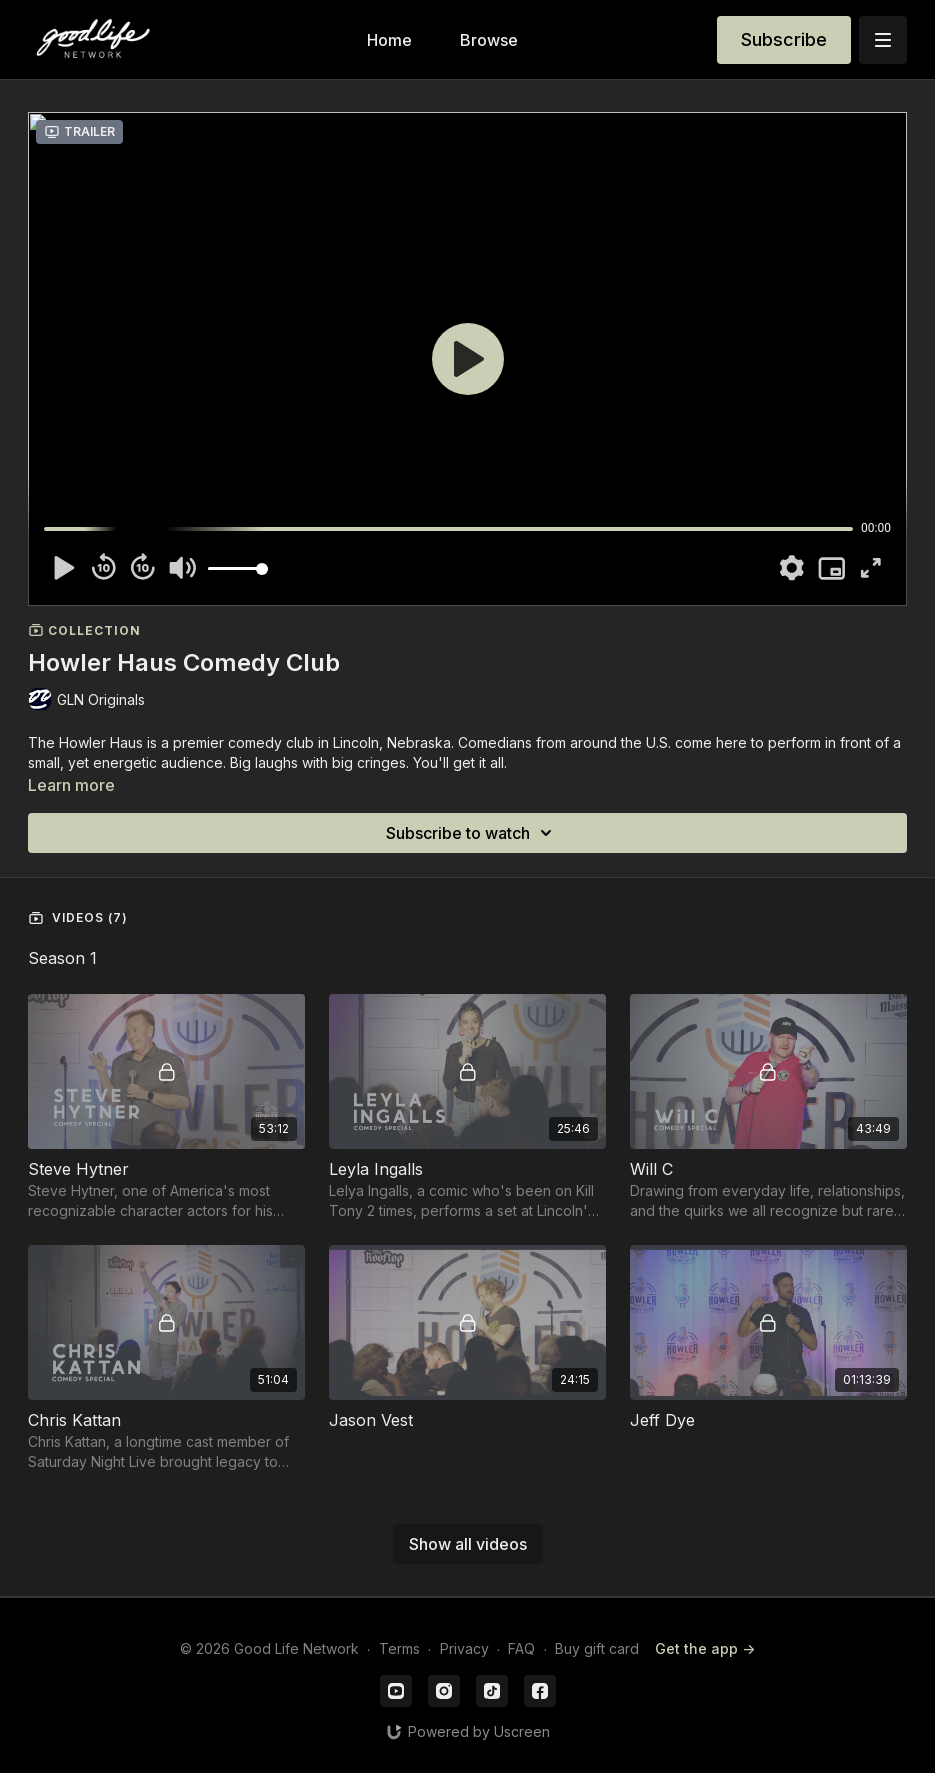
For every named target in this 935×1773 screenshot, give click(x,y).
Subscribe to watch (472, 833)
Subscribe (784, 39)
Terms (399, 1648)
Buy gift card (597, 1648)
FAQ (521, 1648)
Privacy (464, 1648)
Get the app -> (705, 1648)
